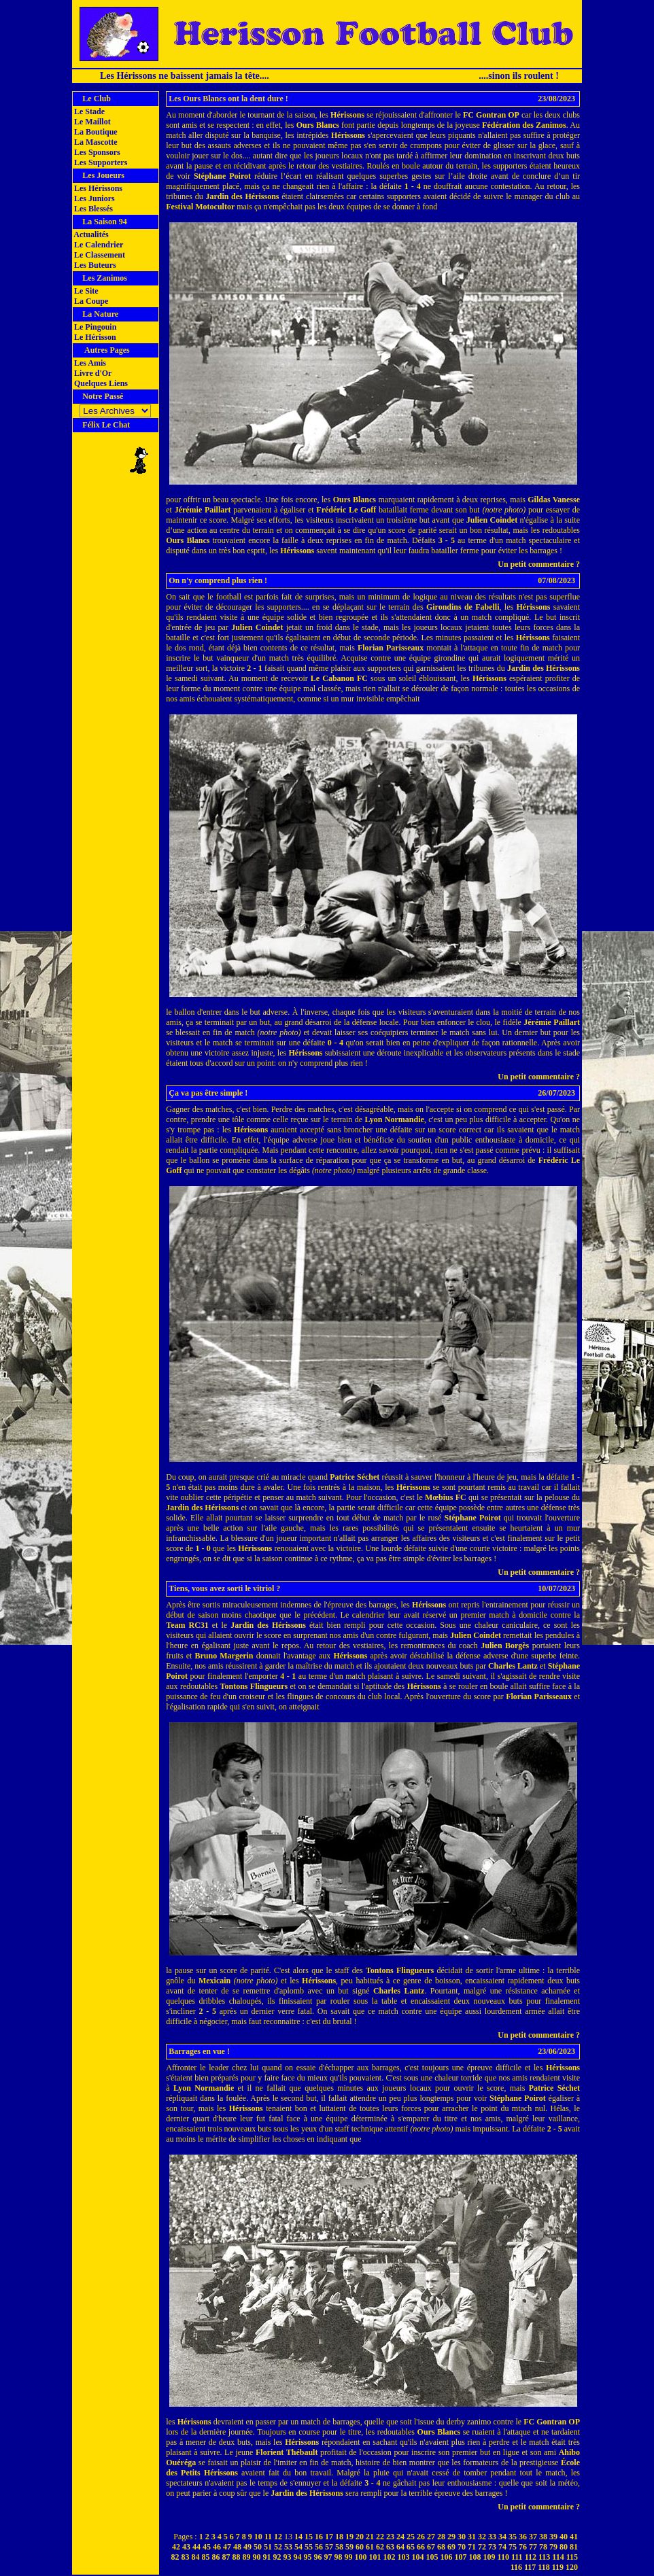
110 (503, 2557)
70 (462, 2547)
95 (308, 2557)
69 (451, 2547)
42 (176, 2547)
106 (447, 2557)
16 (319, 2536)
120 (572, 2567)
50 (258, 2547)
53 (288, 2547)
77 (533, 2547)
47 (227, 2547)
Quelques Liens (100, 383)
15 (309, 2536)
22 (380, 2536)
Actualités (90, 234)
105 (432, 2557)
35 (513, 2536)
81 (574, 2547)
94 (298, 2557)
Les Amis (89, 363)
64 (400, 2547)
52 (278, 2547)
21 (370, 2536)
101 (375, 2557)
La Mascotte (95, 142)
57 (329, 2547)
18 (339, 2536)
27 (431, 2536)
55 (309, 2547)
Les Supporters (99, 162)
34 (502, 2536)
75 (513, 2547)
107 (461, 2557)
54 (298, 2547)
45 (207, 2547)
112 (530, 2557)
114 (558, 2557)
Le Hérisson (94, 337)
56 (319, 2547)
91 (267, 2557)
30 (462, 2536)
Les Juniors (93, 198)
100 (361, 2557)
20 (360, 2536)
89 (247, 2557)
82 (175, 2557)
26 (421, 2536)
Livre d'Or (91, 373)
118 (543, 2567)
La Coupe (90, 301)
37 (533, 2536)
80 (564, 2547)
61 (370, 2547)
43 (186, 2547)
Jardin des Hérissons (242, 196)
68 (441, 2547)
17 (329, 2536)
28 (441, 2536)
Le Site (85, 291)
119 (558, 2567)
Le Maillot (91, 121)
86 (216, 2557)
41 (574, 2536)
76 (523, 2547)
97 (328, 2557)
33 (492, 2536)
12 (278, 2536)
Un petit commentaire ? (539, 564)
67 (431, 2547)
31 (472, 2536)
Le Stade (88, 111)
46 (217, 2547)
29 (451, 2536)
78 (543, 2547)
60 (360, 2547)
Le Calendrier (97, 244)
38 (543, 2536)
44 (196, 2547)
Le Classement (98, 255)
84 (196, 2557)
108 (475, 2557)
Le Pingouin (94, 327)
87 (226, 2557)
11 (268, 2536)
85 (206, 2557)
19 (349, 2536)
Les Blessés (92, 208)
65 (411, 2547)
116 (516, 2567)
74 (502, 2547)
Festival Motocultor (200, 206)
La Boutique (95, 132)
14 (298, 2536)
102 (389, 2557)
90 (257, 2557)
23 (390, 2536)
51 (268, 2547)
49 (247, 2547)
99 (349, 2557)
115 (572, 2557)
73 (492, 2547)
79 (553, 2547)
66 (421, 2547)
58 (339, 2547)
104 (418, 2557)
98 (338, 2557)
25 (411, 2536)
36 (523, 2536)
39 (553, 2536)
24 (400, 2536)
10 (258, 2536)
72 (482, 2547)
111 (517, 2557)
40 (564, 2536)
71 (472, 2547)
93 (287, 2557)
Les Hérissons (97, 188)
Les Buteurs (94, 265)
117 (530, 2567)
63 (390, 2547)
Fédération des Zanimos (524, 125)
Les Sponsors (96, 152)
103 (404, 2557)
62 (380, 2547)
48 (237, 2547)
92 (277, 2557)
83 (186, 2557)
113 (544, 2557)
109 (489, 2557)
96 (318, 2557)
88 (237, 2557)
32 (482, 2536)
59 (349, 2547)
